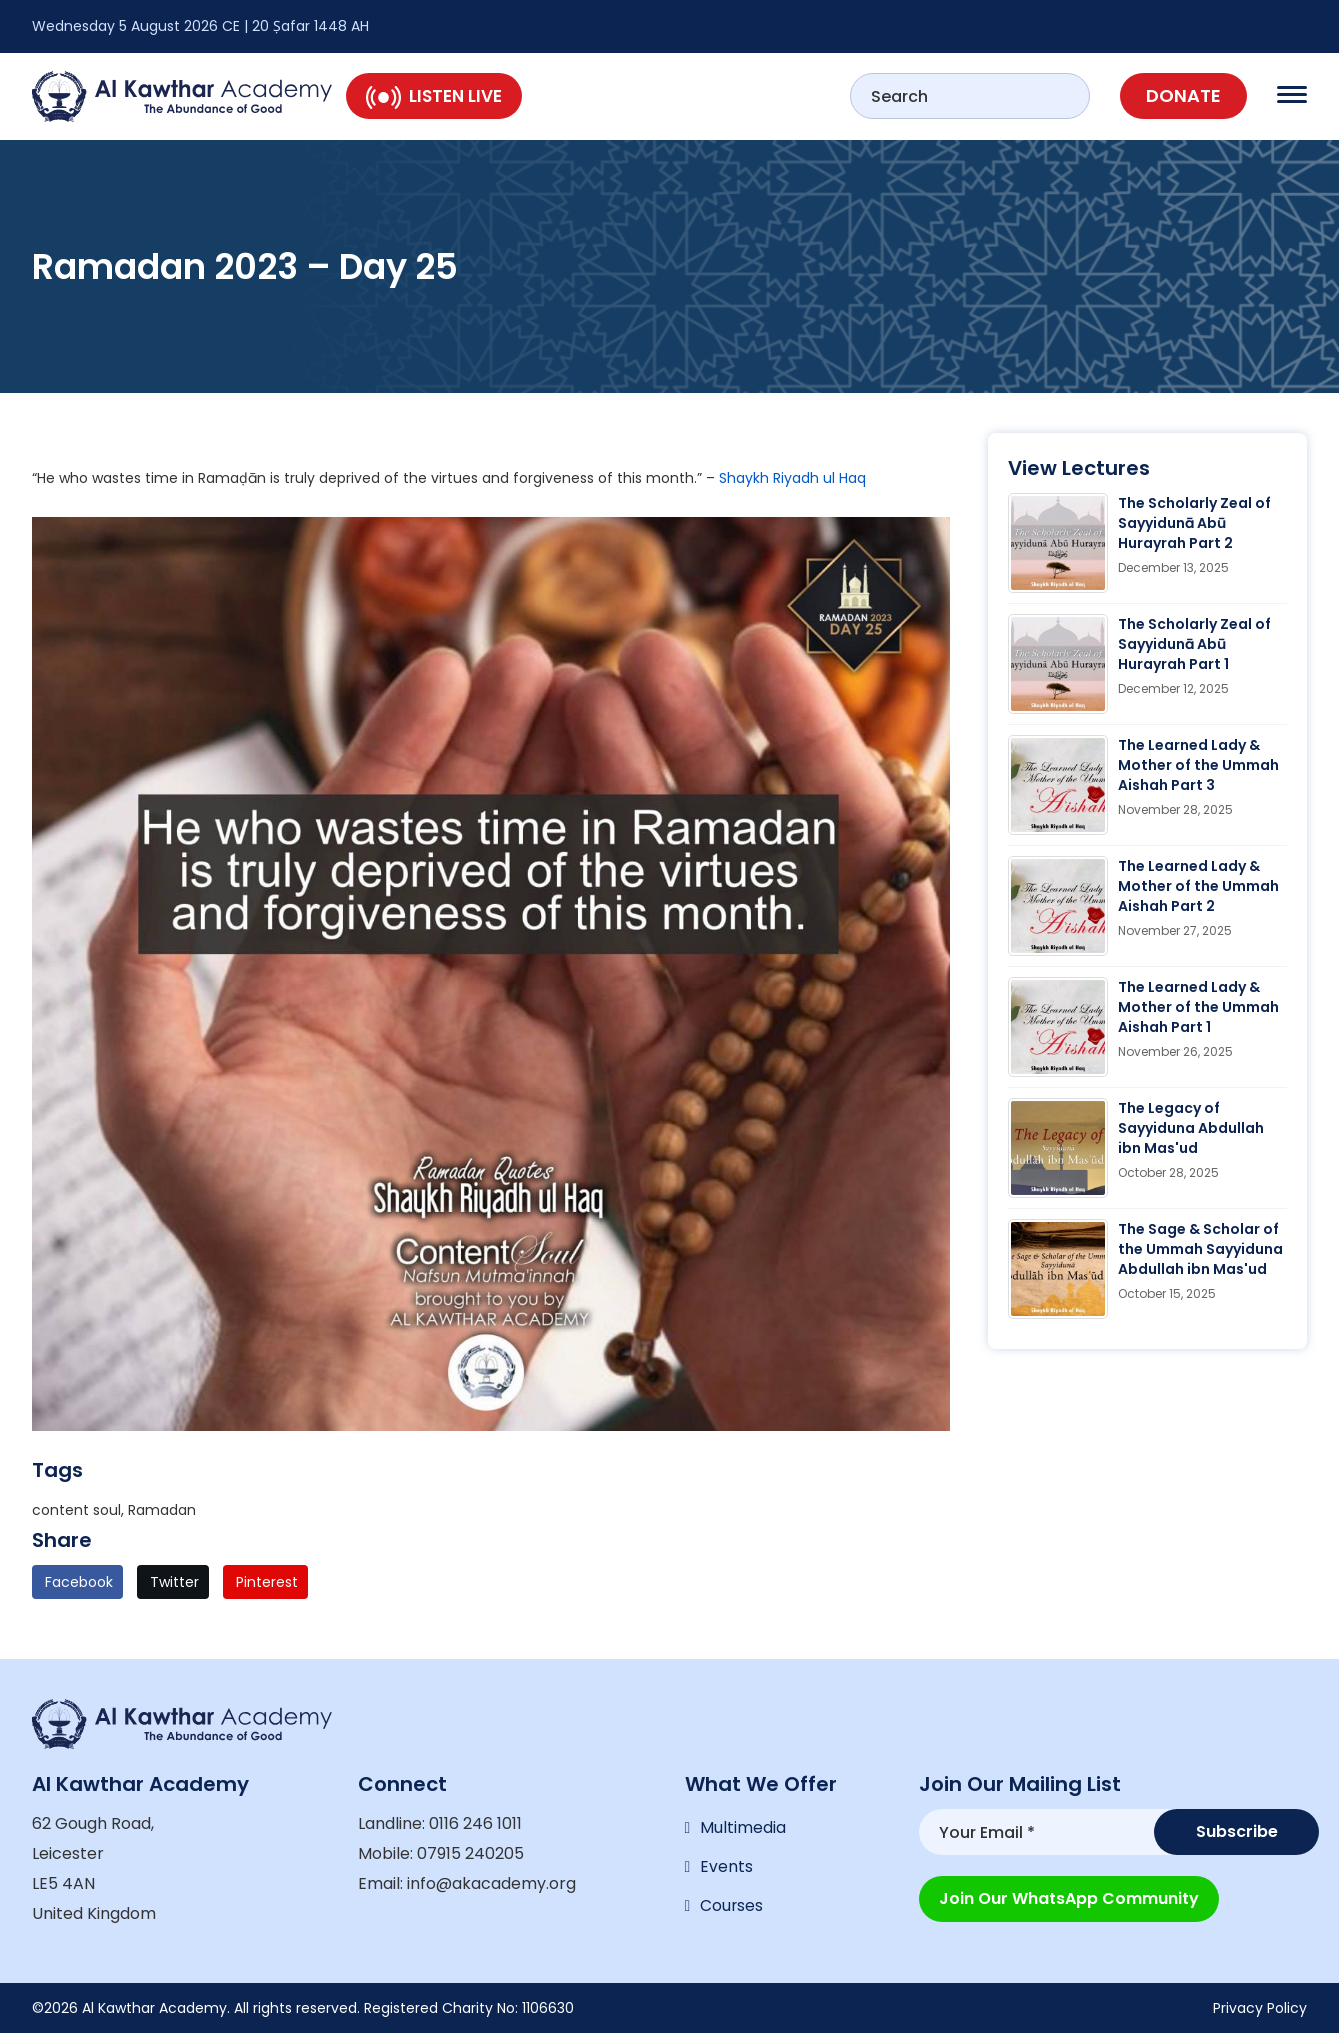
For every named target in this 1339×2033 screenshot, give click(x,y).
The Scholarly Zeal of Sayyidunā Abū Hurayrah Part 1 (1194, 644)
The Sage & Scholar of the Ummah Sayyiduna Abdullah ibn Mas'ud (1200, 1249)
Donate (1183, 95)
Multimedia (743, 1828)
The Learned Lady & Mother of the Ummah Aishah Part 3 (1198, 765)
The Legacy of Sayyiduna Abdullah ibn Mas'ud (1191, 1128)
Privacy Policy (1260, 2008)
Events (726, 1868)
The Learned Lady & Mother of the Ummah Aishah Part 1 (1198, 1007)
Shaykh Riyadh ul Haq (792, 478)
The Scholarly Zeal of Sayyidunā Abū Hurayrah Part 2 (1194, 523)
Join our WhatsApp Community (1069, 1895)
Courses (732, 1908)
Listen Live (434, 96)
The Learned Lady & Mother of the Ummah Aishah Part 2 (1198, 886)
